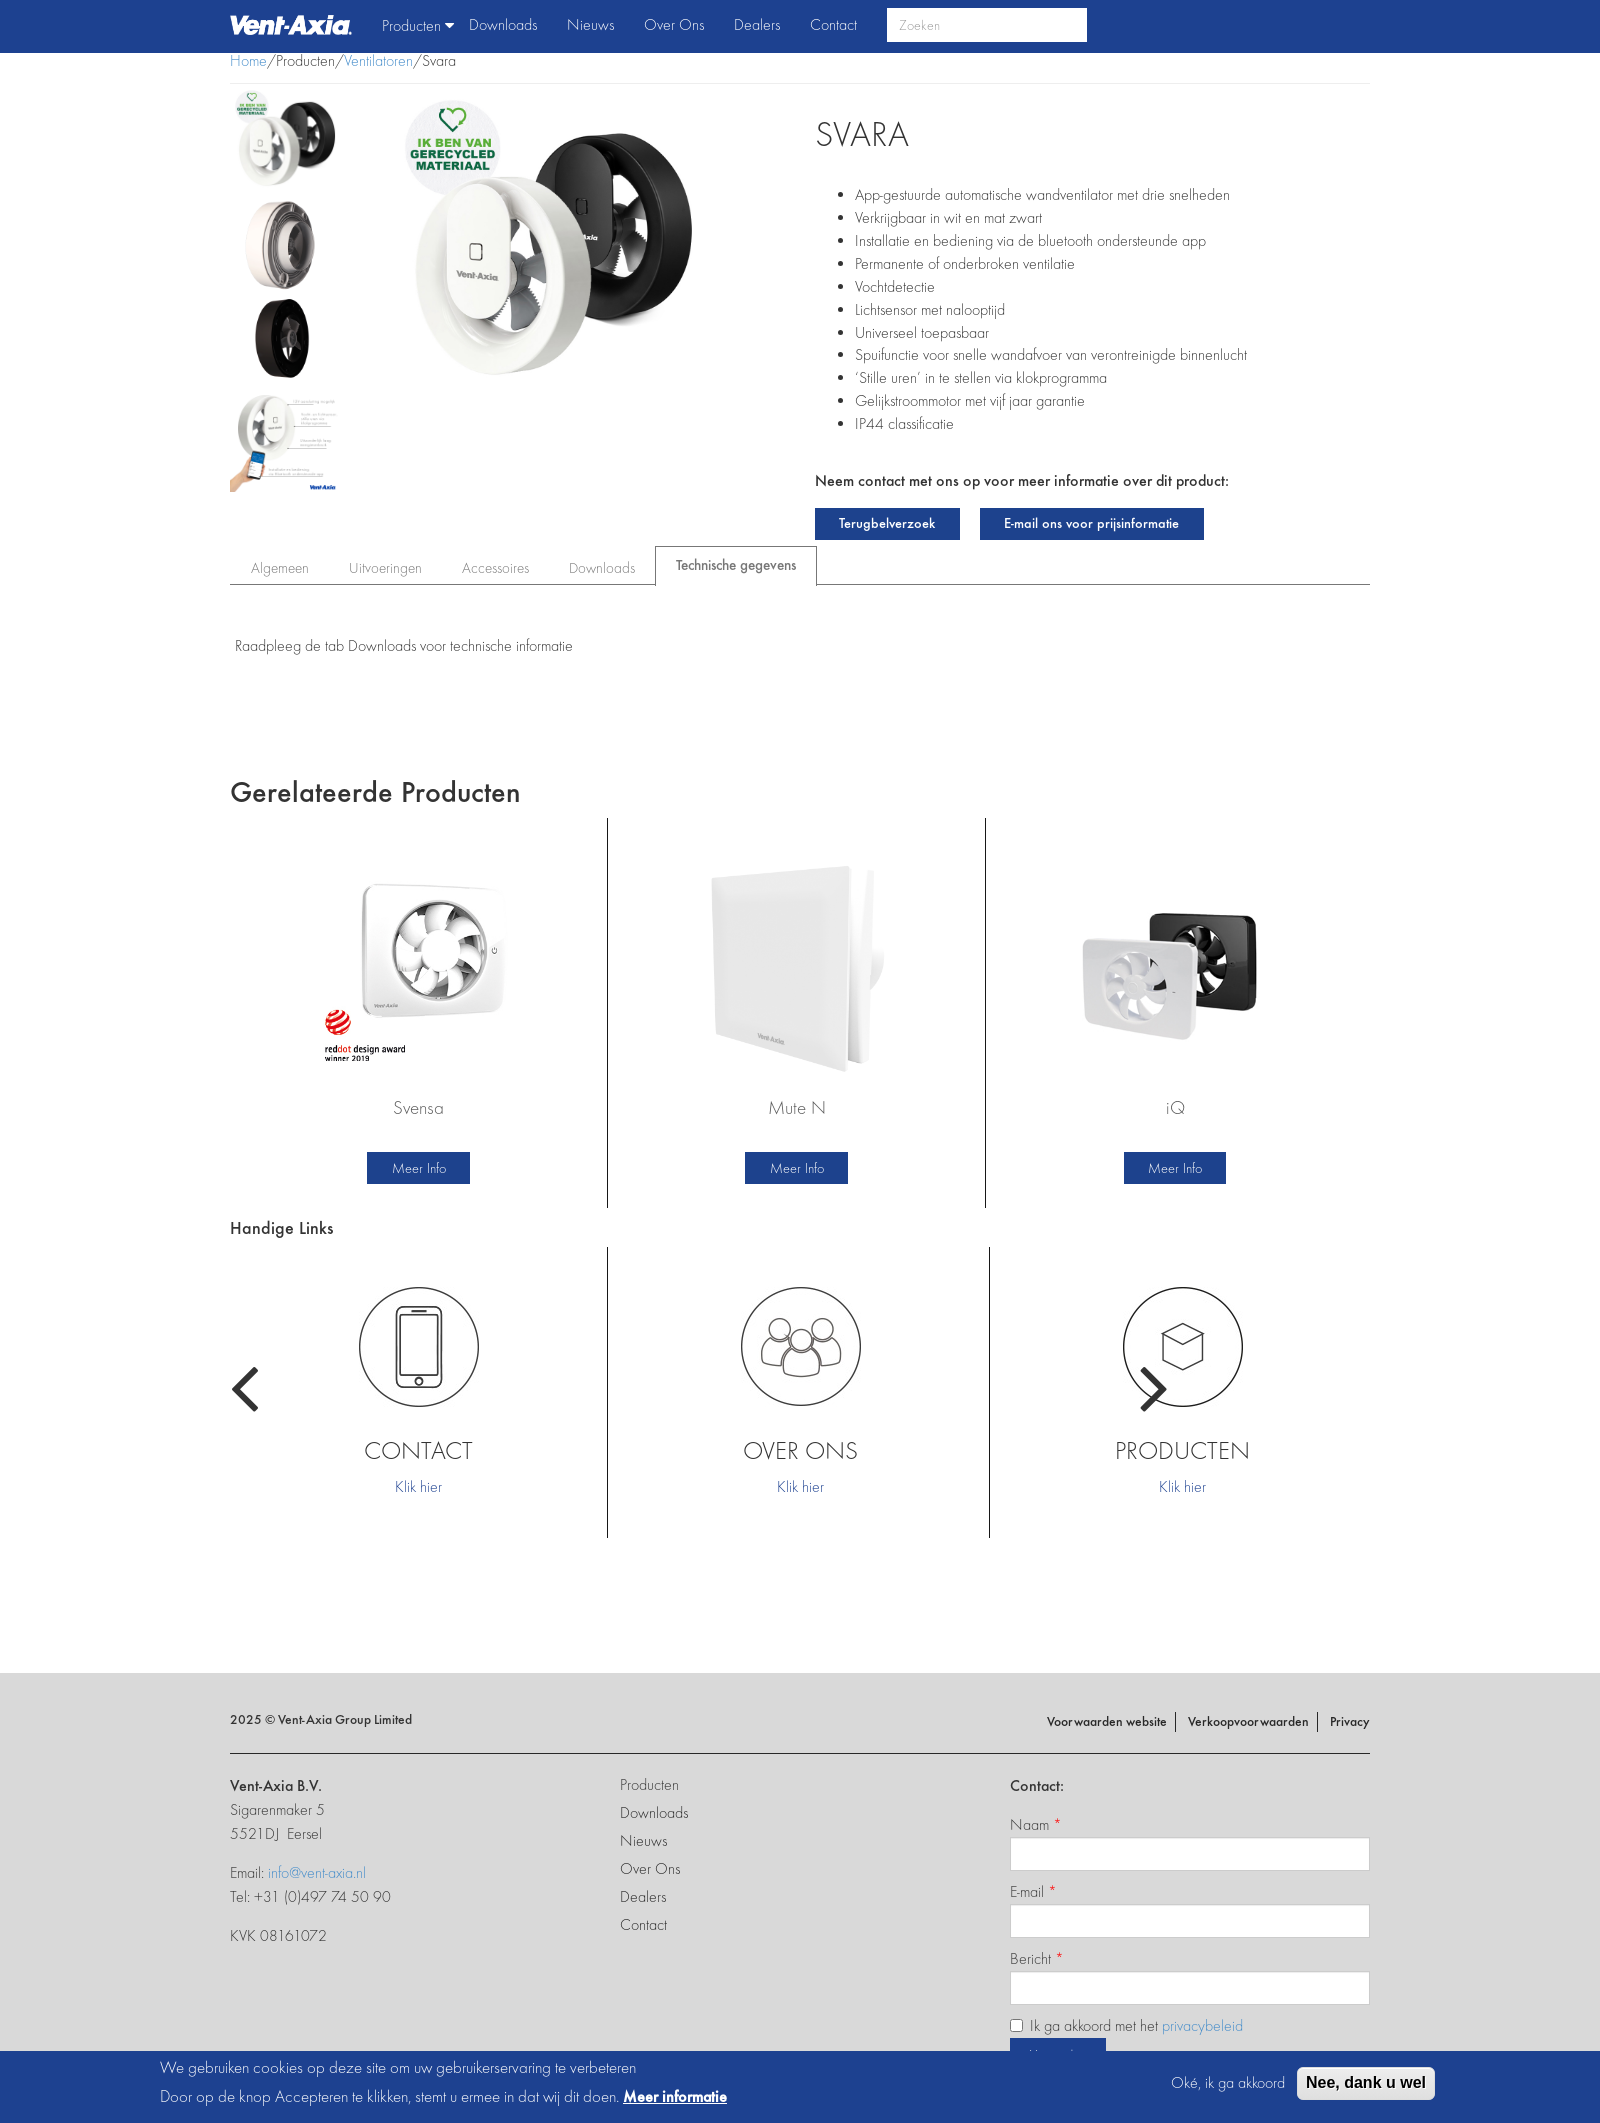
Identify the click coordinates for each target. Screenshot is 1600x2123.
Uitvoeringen (385, 568)
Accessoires (495, 568)
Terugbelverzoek (887, 523)
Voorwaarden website (1107, 1721)
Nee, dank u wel (1366, 2082)
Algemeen (280, 568)
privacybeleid (1202, 2025)
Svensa (418, 1107)
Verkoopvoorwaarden (1248, 1721)
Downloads (503, 24)
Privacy (1350, 1721)
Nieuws (590, 24)
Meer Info (419, 1168)
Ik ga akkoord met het (1126, 2025)
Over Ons (674, 24)
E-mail (1033, 1891)
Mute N (797, 1107)
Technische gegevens (746, 560)
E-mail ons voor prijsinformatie (1091, 523)
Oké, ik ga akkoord (1228, 2082)
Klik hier (418, 1486)
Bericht (1037, 1958)
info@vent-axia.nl (317, 1872)
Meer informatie (675, 2096)
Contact (833, 24)
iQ (1175, 1107)
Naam (1036, 1824)
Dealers (757, 24)
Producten (418, 25)
